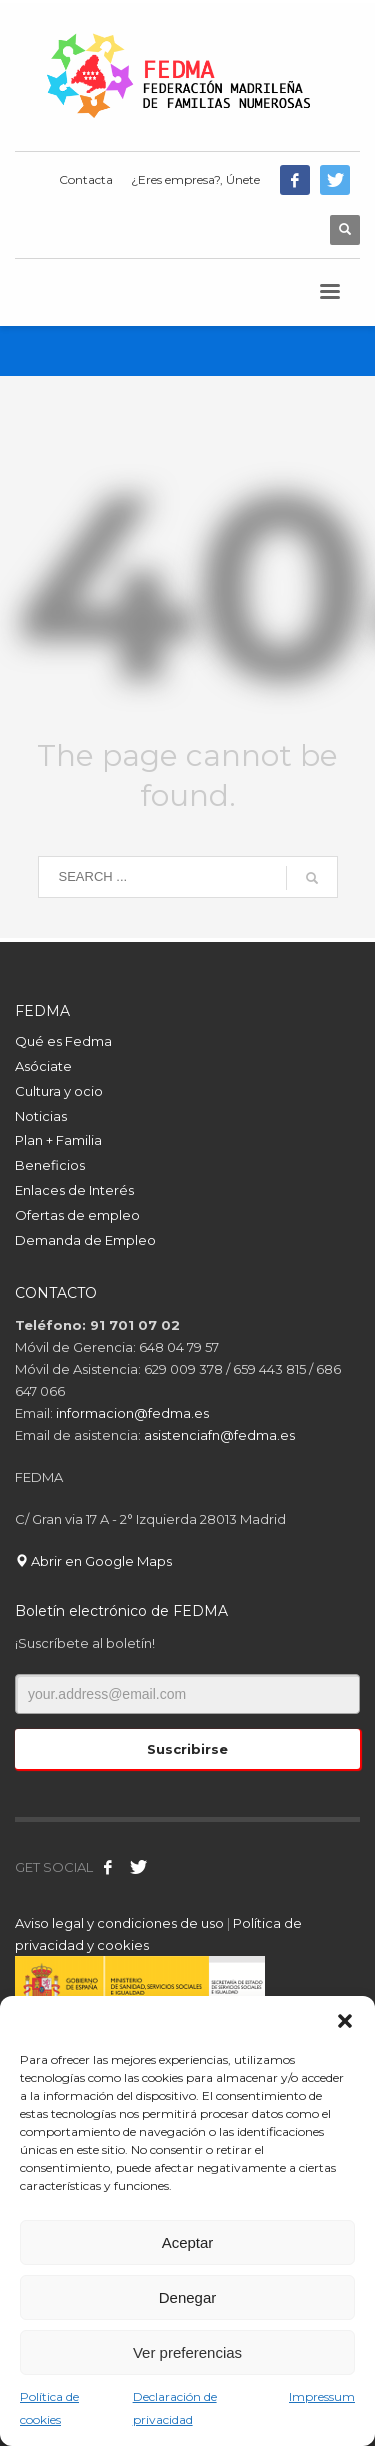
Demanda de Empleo (85, 1240)
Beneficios (50, 1165)
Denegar (188, 2297)
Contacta (86, 179)
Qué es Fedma (63, 1041)
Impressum (322, 2396)
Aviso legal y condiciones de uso (119, 1923)
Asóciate (43, 1066)
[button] (345, 2021)
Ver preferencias (187, 2352)
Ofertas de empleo (77, 1215)
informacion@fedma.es (132, 1413)
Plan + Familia (58, 1140)
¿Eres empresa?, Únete (195, 179)
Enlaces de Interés (74, 1190)
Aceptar (188, 2242)
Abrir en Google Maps (93, 1561)
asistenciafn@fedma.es (219, 1435)
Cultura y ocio (59, 1091)
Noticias (41, 1116)
